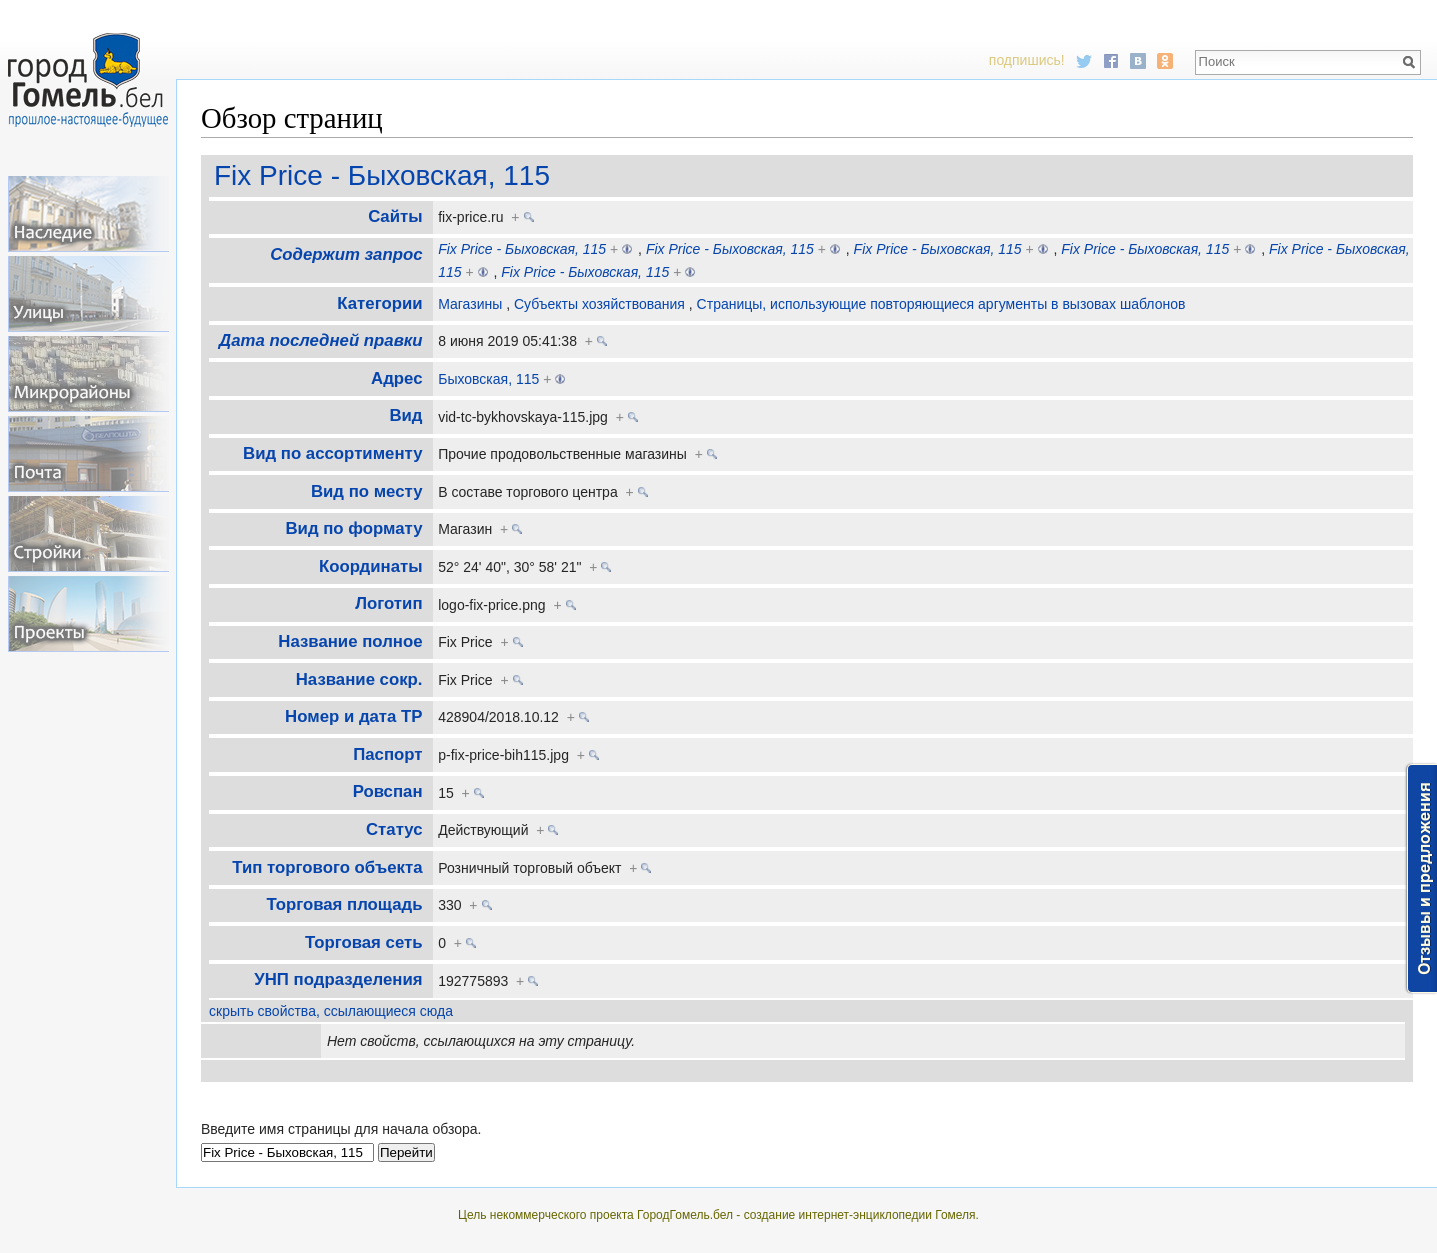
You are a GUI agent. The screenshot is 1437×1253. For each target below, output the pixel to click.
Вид (405, 415)
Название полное (350, 641)
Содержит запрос (346, 254)
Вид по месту (367, 491)
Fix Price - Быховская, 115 (382, 175)
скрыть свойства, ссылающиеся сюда (331, 1011)
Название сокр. (359, 679)
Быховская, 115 (488, 379)
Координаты (371, 566)
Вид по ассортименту (332, 453)
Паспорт (387, 754)
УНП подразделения (338, 979)
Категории (379, 303)
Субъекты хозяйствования (599, 304)
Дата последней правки (320, 340)
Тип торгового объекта (327, 867)
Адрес (396, 378)
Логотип (388, 603)
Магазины (470, 304)
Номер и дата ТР (353, 716)
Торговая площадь (344, 904)
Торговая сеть (364, 942)
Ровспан (388, 791)
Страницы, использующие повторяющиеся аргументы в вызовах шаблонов (941, 304)
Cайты (395, 216)
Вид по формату (353, 528)
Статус (394, 829)
